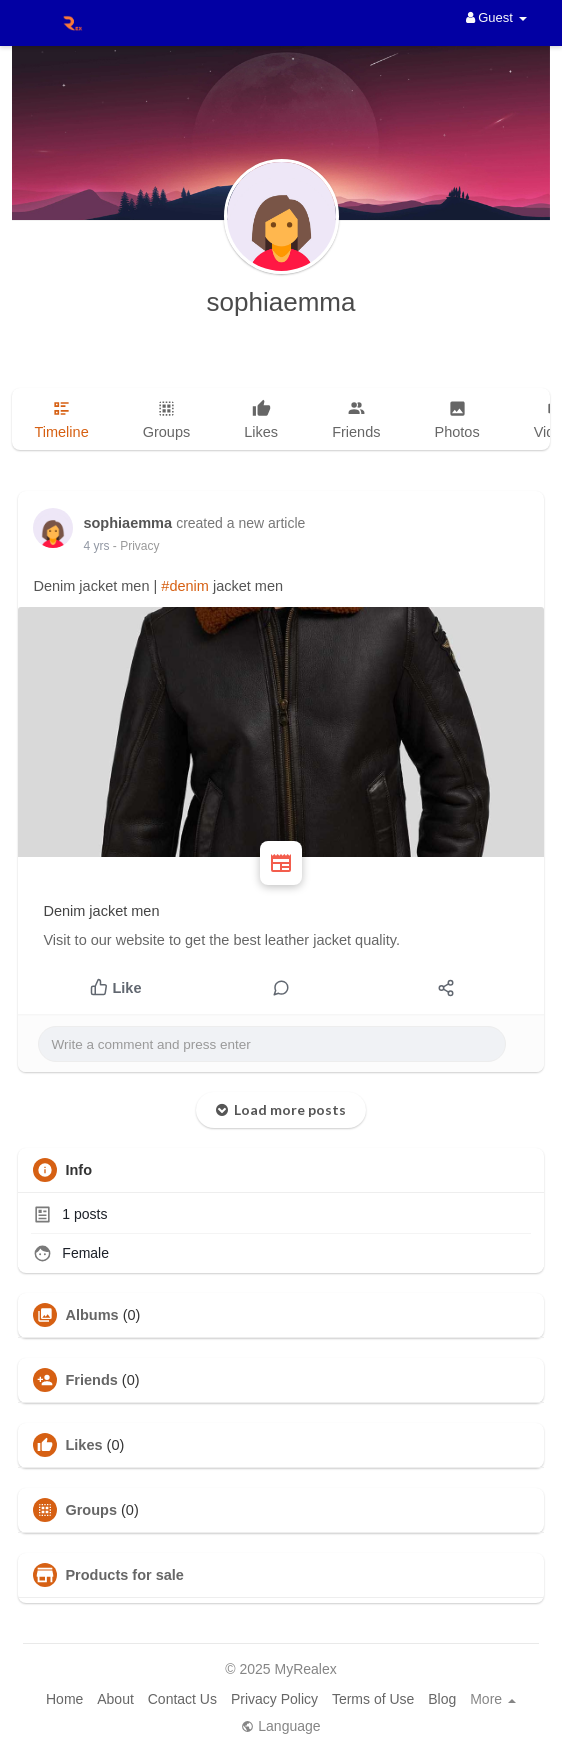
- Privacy (136, 546)
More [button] (493, 1699)
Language (280, 1726)
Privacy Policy (274, 1699)
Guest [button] (496, 17)
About (115, 1699)
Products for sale (124, 1575)
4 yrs (96, 546)
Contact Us (182, 1699)
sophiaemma (281, 302)
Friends (91, 1380)
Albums (91, 1315)
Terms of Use (373, 1699)
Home (64, 1699)
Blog (442, 1699)
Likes (83, 1445)
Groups (91, 1510)
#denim (185, 586)
